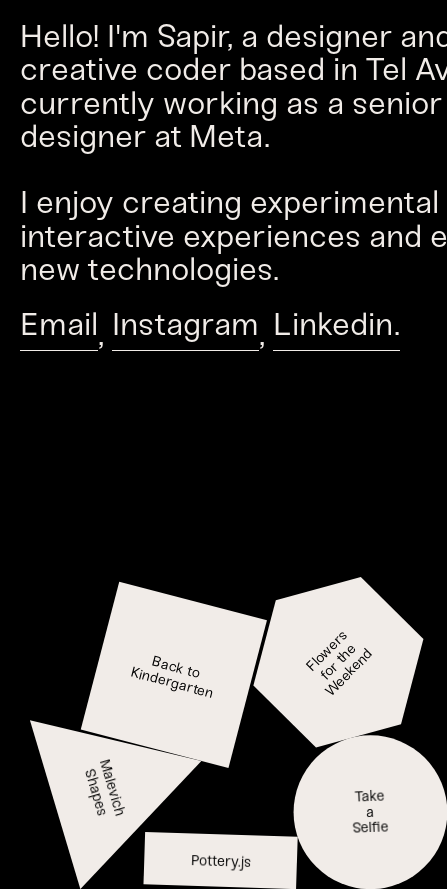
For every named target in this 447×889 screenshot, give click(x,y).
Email (59, 330)
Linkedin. (336, 330)
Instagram (185, 330)
